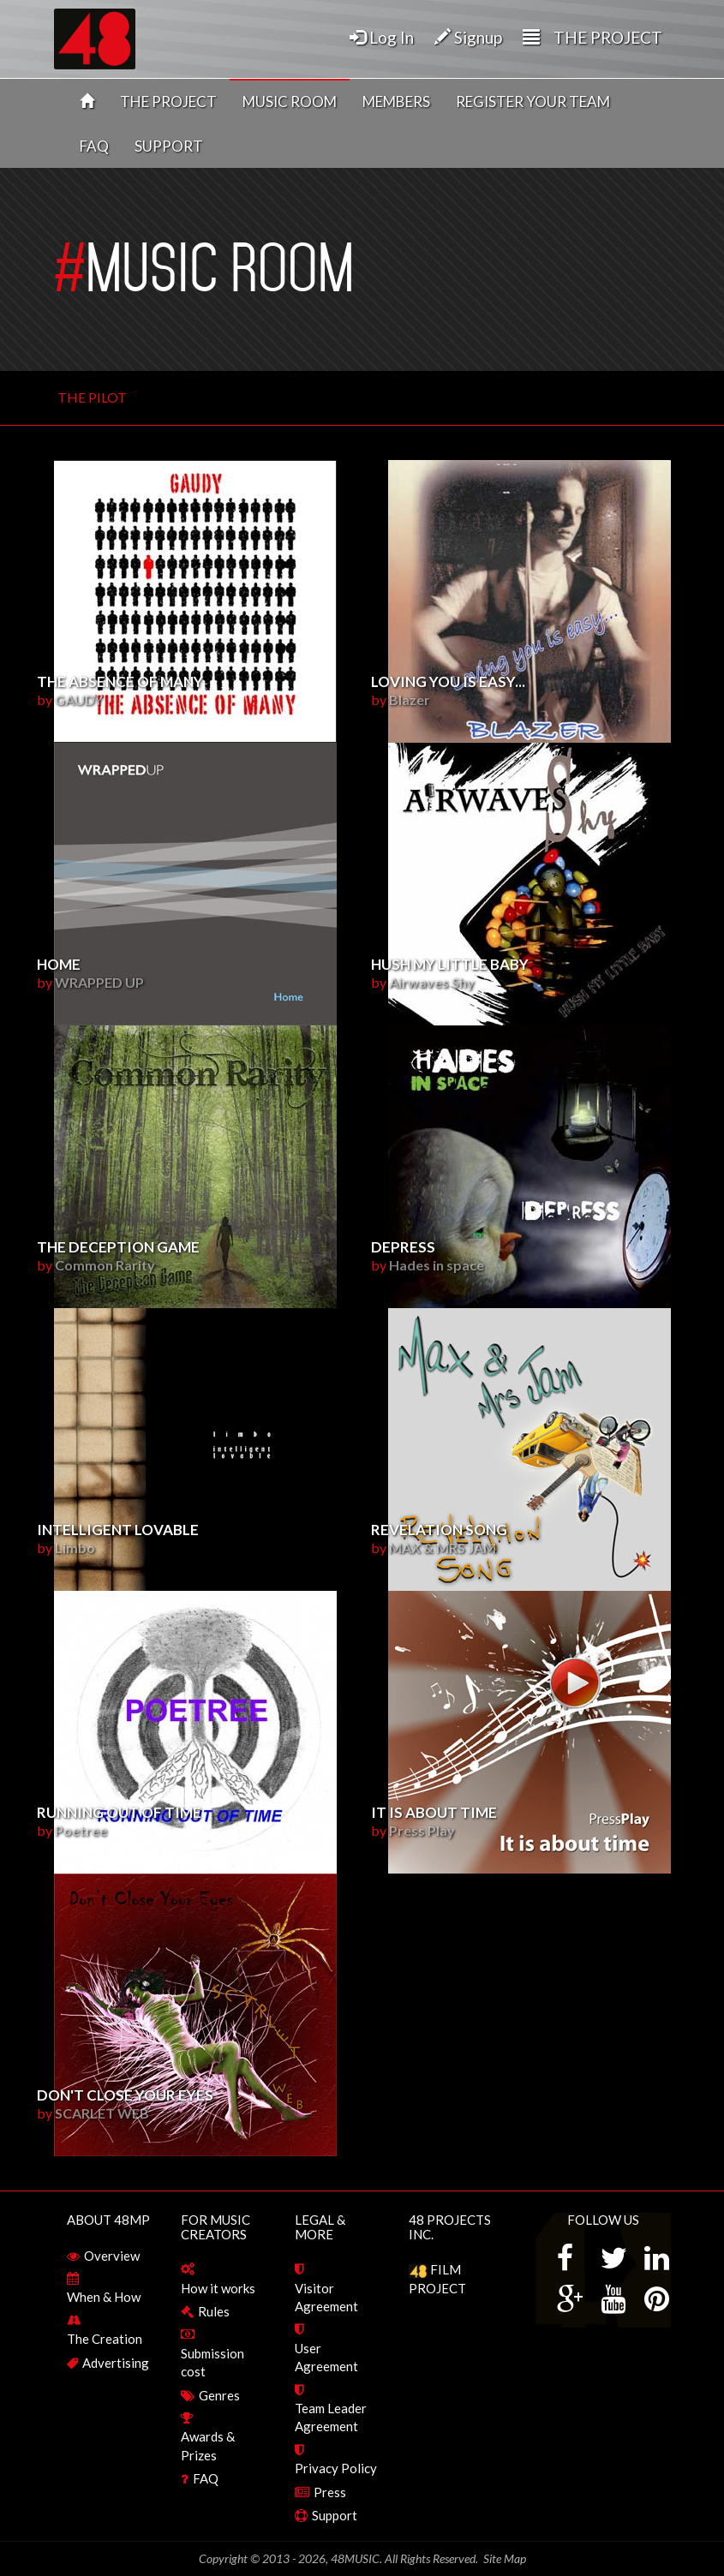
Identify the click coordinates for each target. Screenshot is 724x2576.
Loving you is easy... (448, 681)
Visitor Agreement (326, 2297)
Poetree (81, 1830)
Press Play (422, 1830)
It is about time (434, 1812)
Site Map (504, 2558)
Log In (382, 37)
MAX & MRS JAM (442, 1547)
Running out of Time (119, 1812)
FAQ (94, 146)
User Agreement (326, 2357)
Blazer (409, 699)
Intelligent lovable (118, 1530)
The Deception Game (118, 1247)
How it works (218, 2288)
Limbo (75, 1547)
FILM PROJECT (437, 2278)
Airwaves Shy (432, 982)
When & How (104, 2296)
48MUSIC (355, 2558)
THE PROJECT (168, 102)
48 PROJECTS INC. (450, 2227)
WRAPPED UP (99, 982)
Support (334, 2515)
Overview (112, 2255)
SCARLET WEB (102, 2113)
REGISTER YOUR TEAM (533, 102)
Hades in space (436, 1265)
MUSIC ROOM (289, 102)
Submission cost (212, 2362)
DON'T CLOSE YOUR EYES (125, 2095)
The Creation (104, 2338)
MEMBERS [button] (396, 102)
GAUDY (79, 699)
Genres (219, 2395)
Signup (468, 37)
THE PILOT (92, 397)
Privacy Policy (336, 2468)
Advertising (115, 2362)
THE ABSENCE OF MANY (120, 681)
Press (330, 2492)
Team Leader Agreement (331, 2417)
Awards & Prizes (208, 2445)
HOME (59, 964)
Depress (403, 1247)
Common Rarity (105, 1265)
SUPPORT (169, 146)
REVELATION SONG (439, 1530)
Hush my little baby (450, 964)
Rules (214, 2311)
